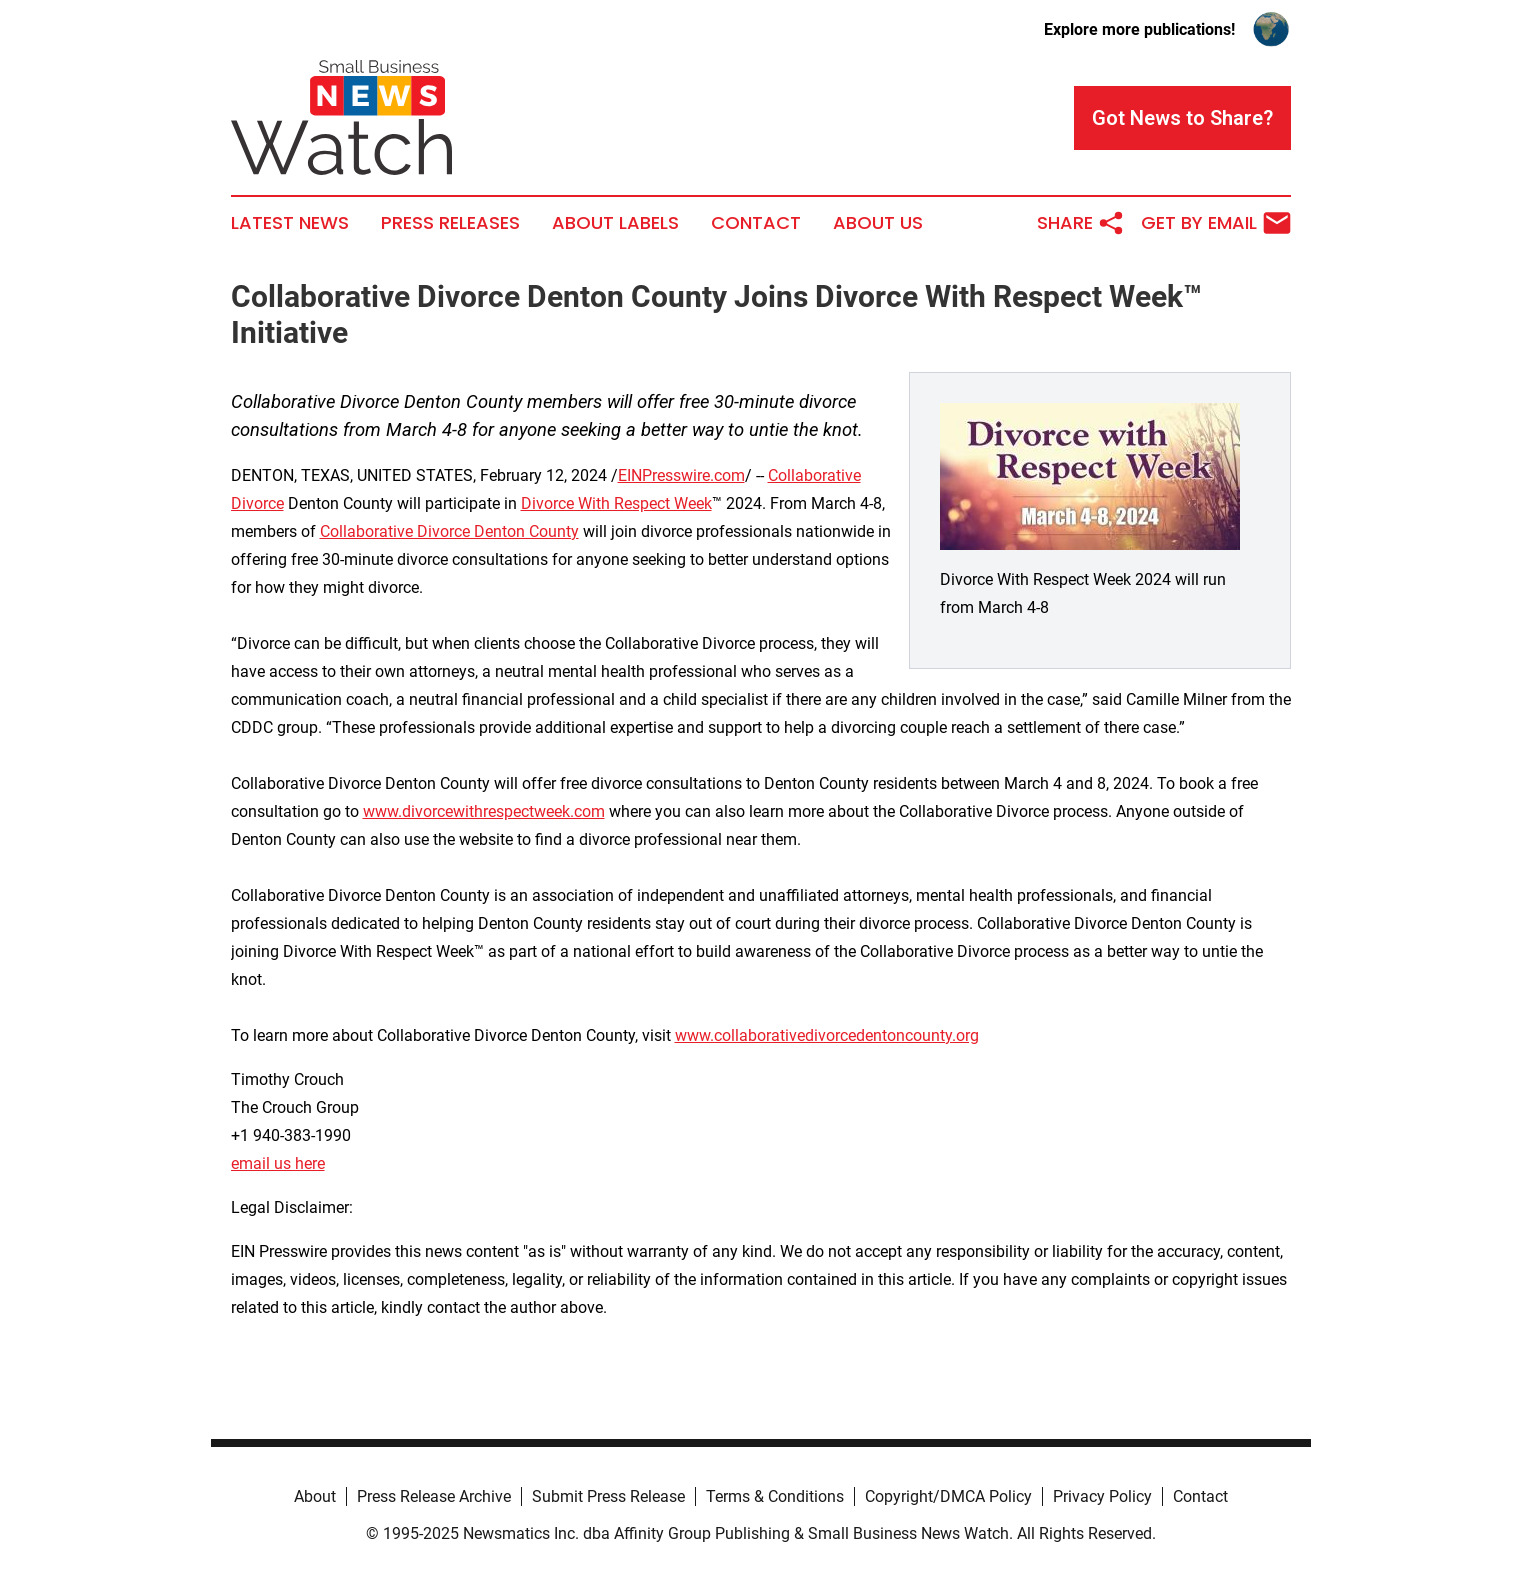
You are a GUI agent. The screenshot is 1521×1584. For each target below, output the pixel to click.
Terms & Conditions (775, 1496)
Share (1081, 223)
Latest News (290, 223)
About (315, 1496)
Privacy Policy (1102, 1496)
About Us (878, 223)
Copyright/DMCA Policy (948, 1496)
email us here (278, 1163)
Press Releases (450, 223)
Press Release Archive (434, 1496)
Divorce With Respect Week (616, 503)
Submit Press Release (608, 1496)
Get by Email (1216, 223)
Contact (756, 223)
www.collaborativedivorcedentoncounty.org (827, 1035)
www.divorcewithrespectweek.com (484, 811)
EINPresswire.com (681, 475)
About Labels (615, 223)
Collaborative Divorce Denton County (449, 531)
